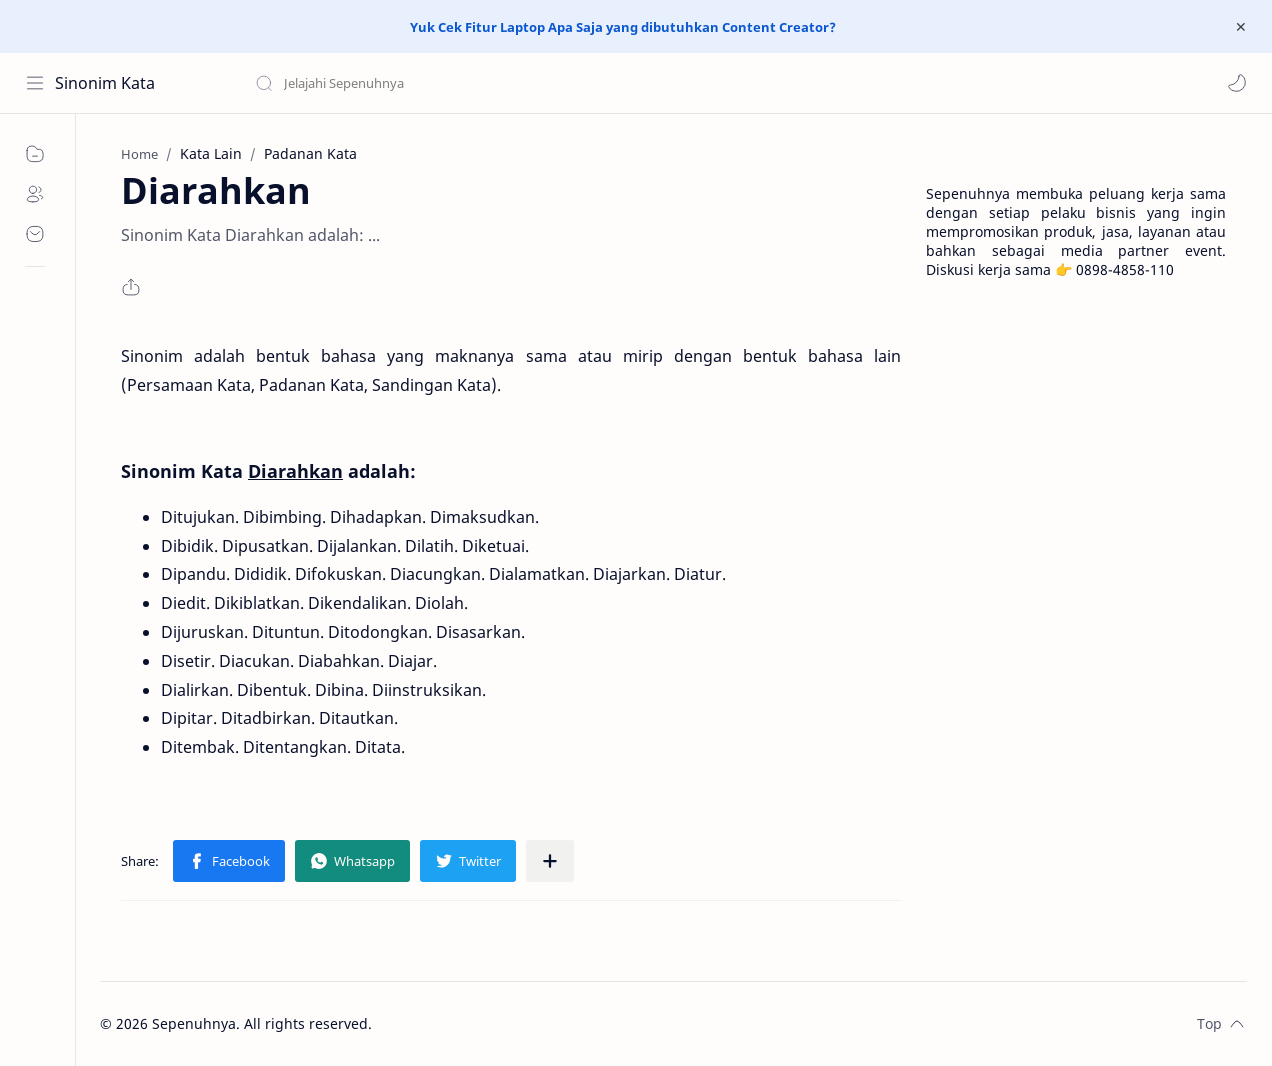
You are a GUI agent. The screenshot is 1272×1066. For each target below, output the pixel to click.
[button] (1237, 83)
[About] (35, 194)
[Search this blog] (415, 83)
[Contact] (35, 234)
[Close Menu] (1241, 27)
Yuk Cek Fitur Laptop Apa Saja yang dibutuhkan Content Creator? (623, 27)
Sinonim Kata (105, 83)
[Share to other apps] (550, 861)
